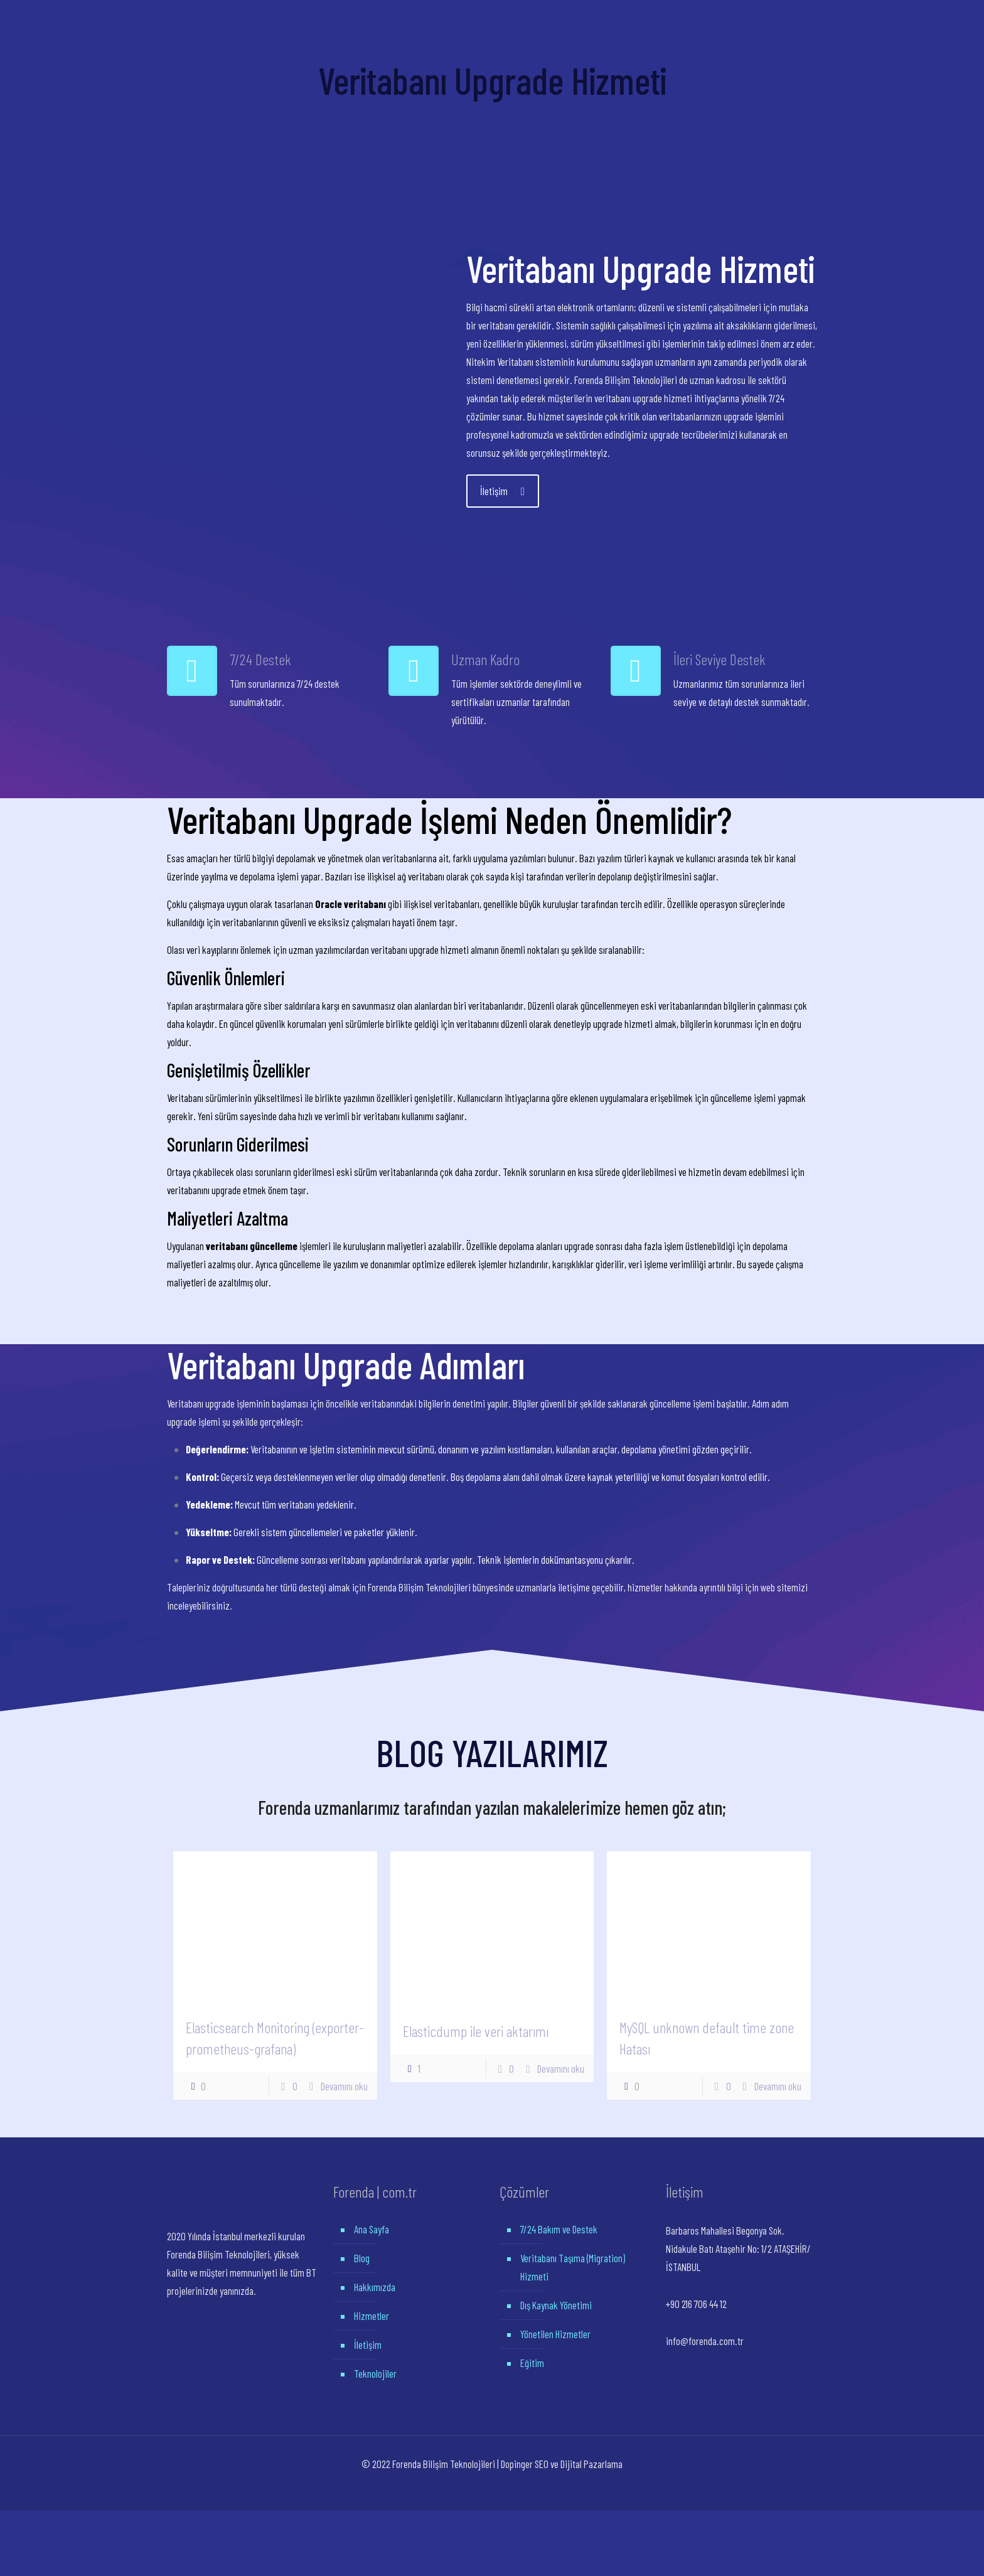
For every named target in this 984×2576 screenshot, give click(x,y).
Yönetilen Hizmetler (555, 2333)
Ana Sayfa (371, 2229)
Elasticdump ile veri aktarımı (475, 2031)
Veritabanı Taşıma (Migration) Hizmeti (572, 2267)
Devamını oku (344, 2086)
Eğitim (532, 2362)
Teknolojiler (375, 2373)
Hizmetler (371, 2315)
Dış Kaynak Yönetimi (556, 2305)
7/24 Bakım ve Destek (558, 2229)
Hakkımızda (374, 2286)
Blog (362, 2258)
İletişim (368, 2344)
